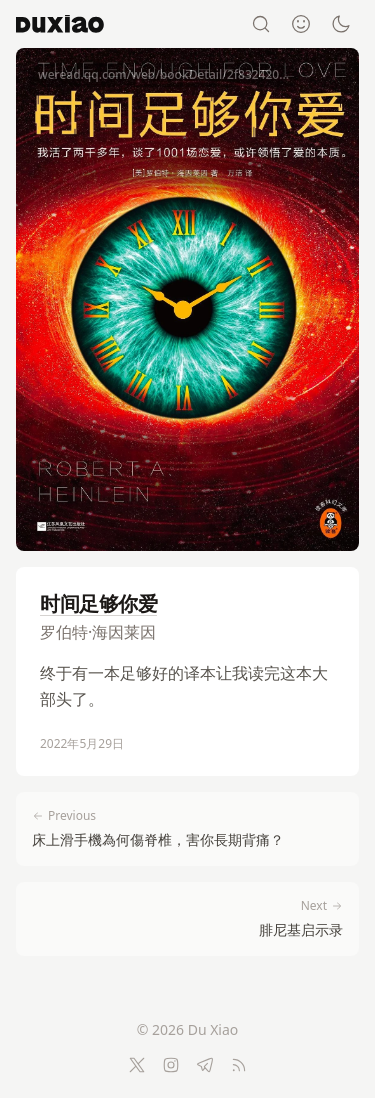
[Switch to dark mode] (341, 24)
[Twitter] (137, 1065)
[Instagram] (171, 1065)
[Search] (261, 24)
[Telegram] (205, 1065)
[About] (301, 24)
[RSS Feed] (239, 1065)
